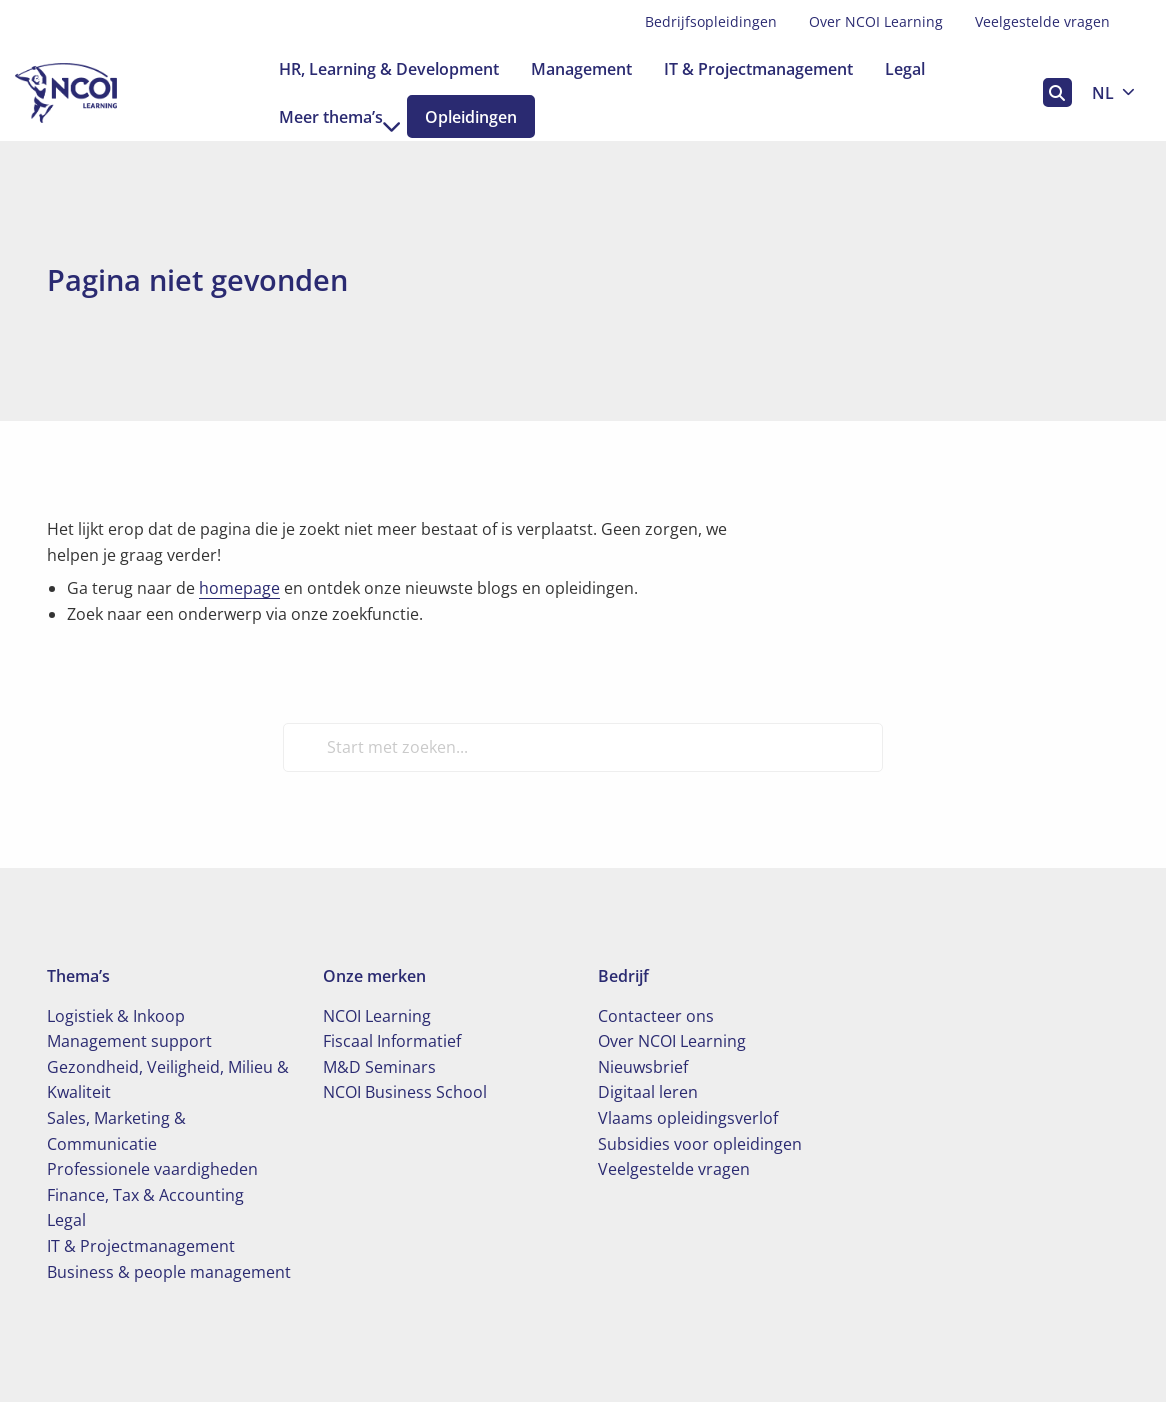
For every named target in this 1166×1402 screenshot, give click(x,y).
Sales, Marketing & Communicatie (116, 1131)
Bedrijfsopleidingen (711, 21)
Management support (129, 1041)
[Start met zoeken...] (583, 747)
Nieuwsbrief (643, 1067)
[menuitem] (711, 22)
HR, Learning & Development (389, 69)
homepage (239, 588)
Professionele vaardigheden (152, 1169)
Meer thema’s (340, 117)
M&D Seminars (379, 1067)
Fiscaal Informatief (392, 1041)
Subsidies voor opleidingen (700, 1144)
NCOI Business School (405, 1092)
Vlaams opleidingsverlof (688, 1118)
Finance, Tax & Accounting (145, 1195)
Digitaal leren (648, 1092)
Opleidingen (487, 117)
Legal (905, 69)
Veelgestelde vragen (1042, 21)
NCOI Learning (377, 1016)
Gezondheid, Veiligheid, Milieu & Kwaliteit (168, 1080)
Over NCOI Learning (876, 21)
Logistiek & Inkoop (116, 1016)
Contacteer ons (656, 1016)
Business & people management (169, 1272)
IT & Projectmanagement (758, 69)
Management (581, 69)
